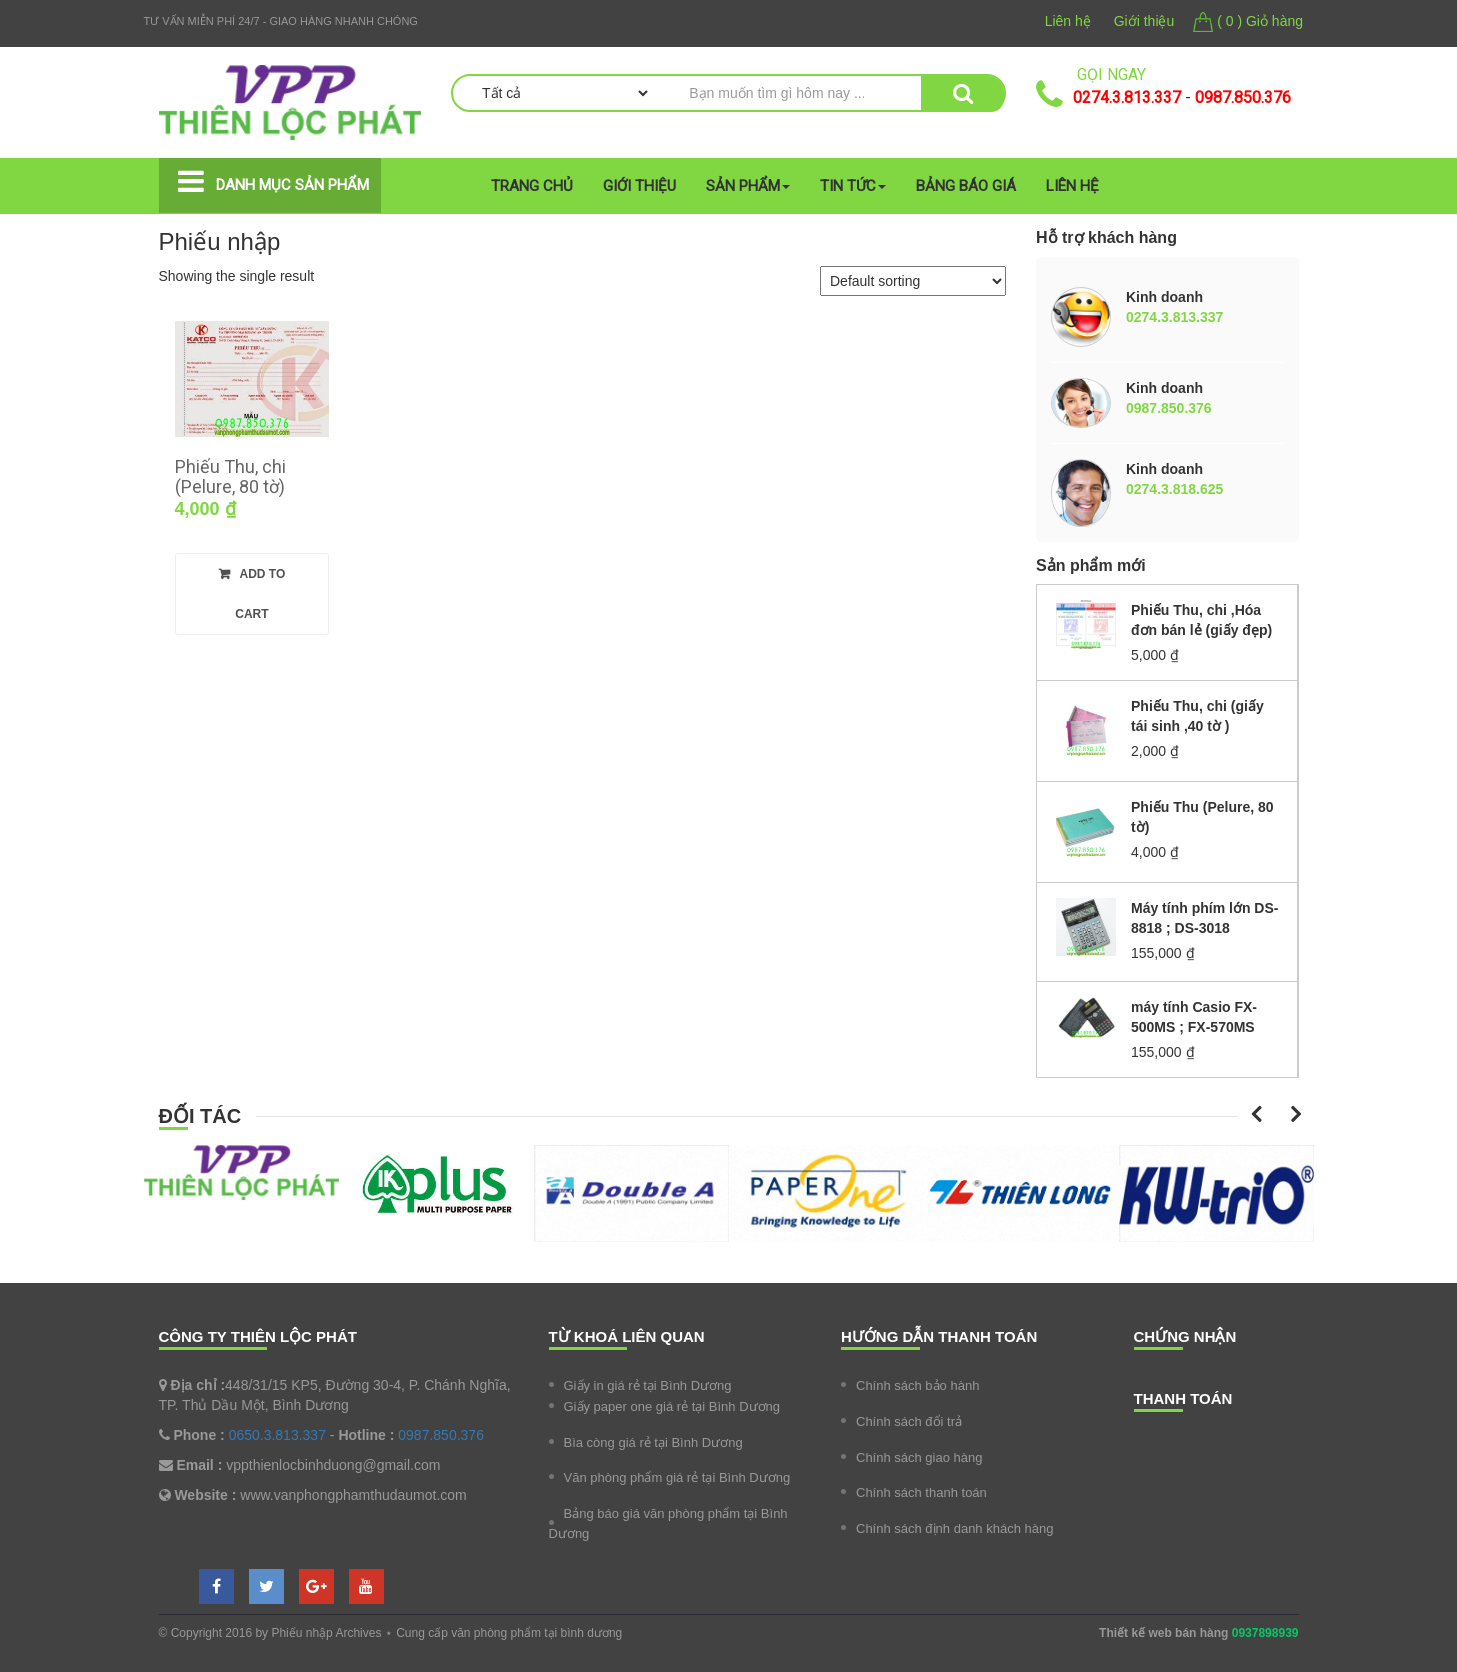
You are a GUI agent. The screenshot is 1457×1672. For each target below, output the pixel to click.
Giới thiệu (1144, 21)
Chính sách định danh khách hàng (954, 1528)
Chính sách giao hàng (919, 1457)
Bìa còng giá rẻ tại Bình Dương (653, 1442)
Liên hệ (1068, 21)
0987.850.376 (1243, 97)
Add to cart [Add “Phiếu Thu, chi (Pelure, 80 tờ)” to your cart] (260, 594)
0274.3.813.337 (1127, 97)
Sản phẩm (748, 186)
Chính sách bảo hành (917, 1385)
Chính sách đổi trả (909, 1421)
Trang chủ (532, 186)
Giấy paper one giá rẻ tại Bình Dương (672, 1406)
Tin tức (853, 186)
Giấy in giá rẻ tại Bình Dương (648, 1385)
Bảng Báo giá (966, 186)
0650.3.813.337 (277, 1435)
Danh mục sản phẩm (292, 185)
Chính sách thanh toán (921, 1492)
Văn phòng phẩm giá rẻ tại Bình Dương (677, 1477)
